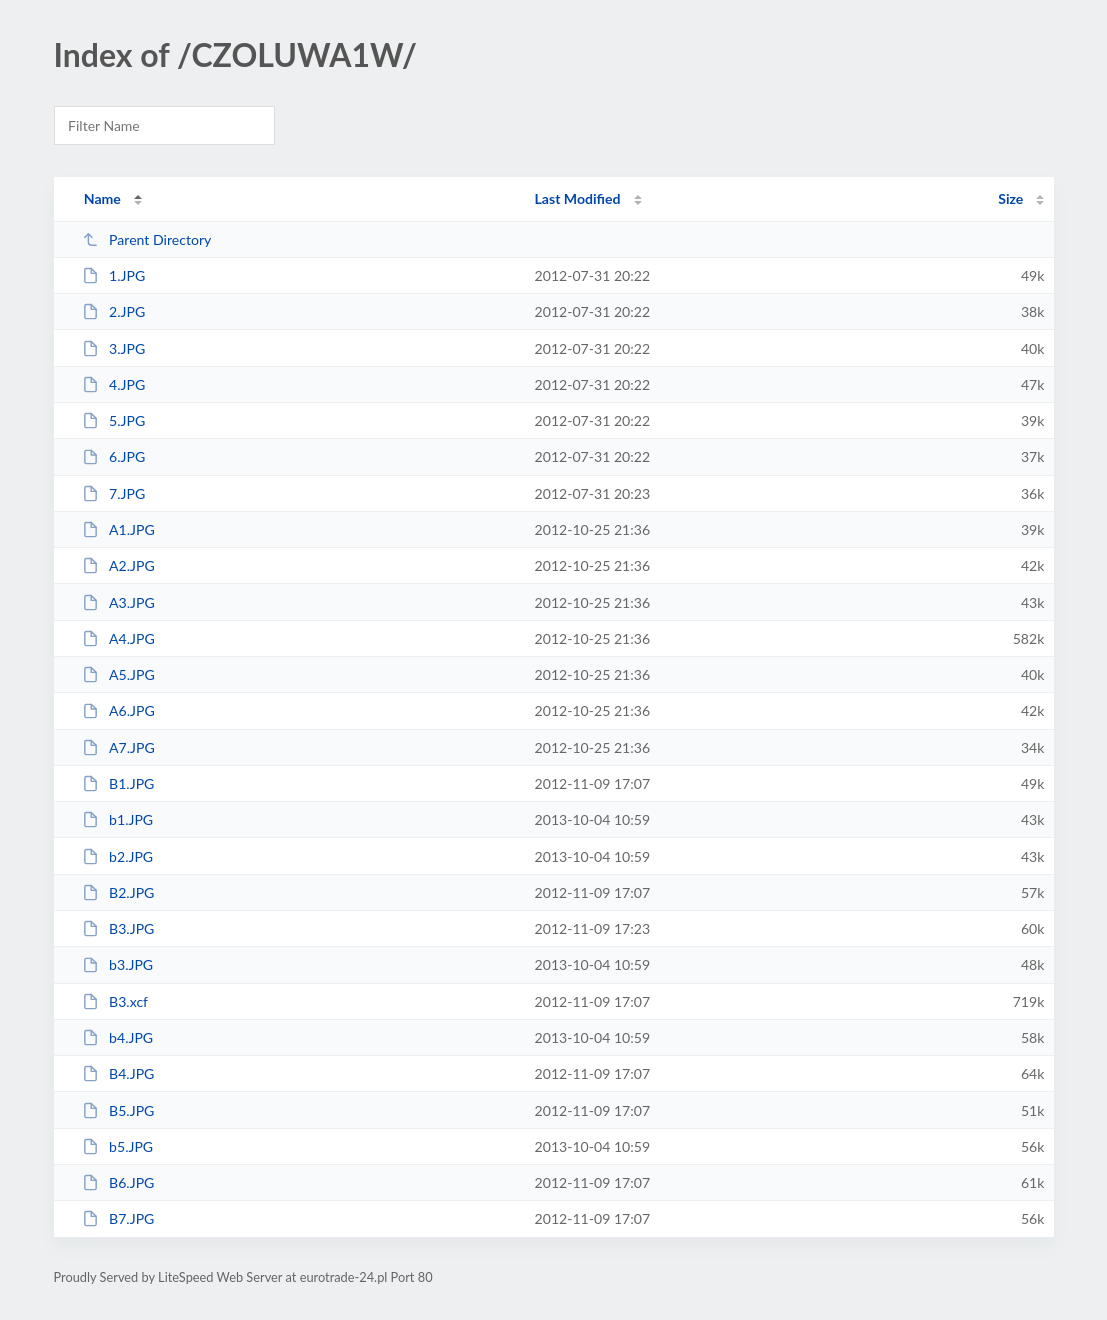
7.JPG (114, 493)
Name (102, 198)
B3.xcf (115, 1001)
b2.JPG (118, 856)
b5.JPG (118, 1146)
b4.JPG (118, 1037)
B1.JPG (118, 783)
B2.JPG (118, 892)
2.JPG (114, 311)
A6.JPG (118, 710)
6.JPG (114, 456)
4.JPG (114, 384)
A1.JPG (118, 529)
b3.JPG (118, 964)
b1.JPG (118, 819)
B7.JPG (118, 1218)
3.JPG (114, 348)
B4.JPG (118, 1073)
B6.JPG (118, 1182)
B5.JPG (118, 1110)
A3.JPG (118, 602)
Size (1010, 198)
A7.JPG (118, 747)
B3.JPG (118, 928)
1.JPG (114, 275)
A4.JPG (118, 638)
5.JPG (114, 420)
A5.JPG (118, 674)
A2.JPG (118, 565)
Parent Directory (147, 239)
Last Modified (578, 198)
